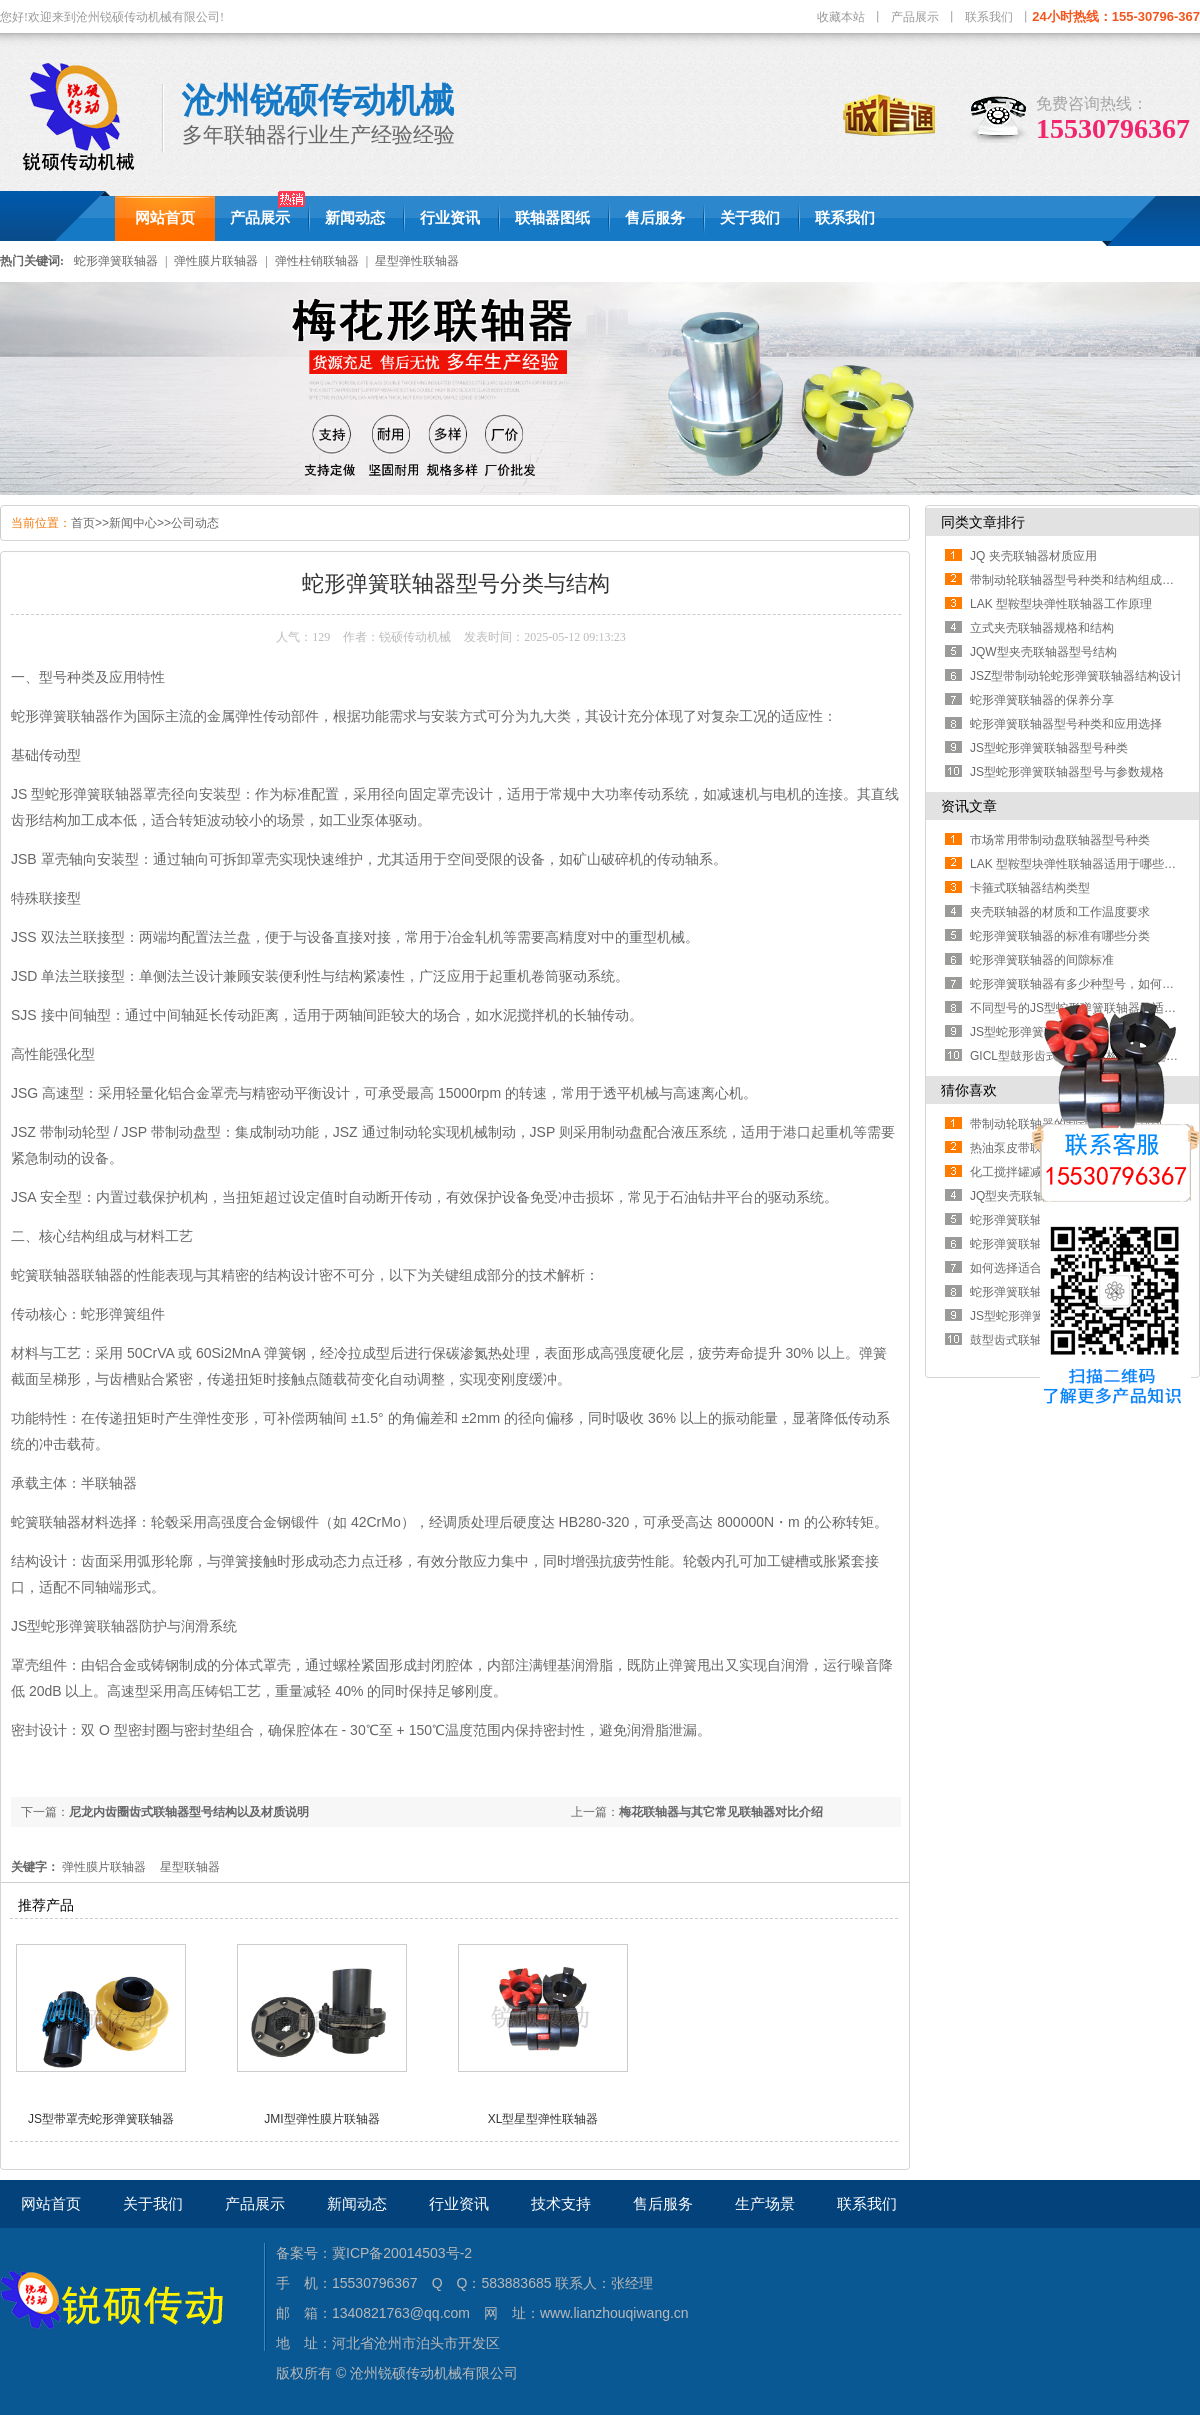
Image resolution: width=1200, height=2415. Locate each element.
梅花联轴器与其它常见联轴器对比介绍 (721, 1812)
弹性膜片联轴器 (216, 261)
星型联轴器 (190, 1867)
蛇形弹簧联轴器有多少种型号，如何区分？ (1084, 984)
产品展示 (915, 17)
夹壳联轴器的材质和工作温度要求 (1060, 912)
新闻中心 (133, 523)
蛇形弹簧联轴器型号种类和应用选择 (1066, 724)
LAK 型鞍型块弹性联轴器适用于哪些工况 (1079, 864)
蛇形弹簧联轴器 (116, 261)
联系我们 (989, 17)
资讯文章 (969, 806)
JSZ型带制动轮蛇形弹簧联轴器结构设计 (1076, 676)
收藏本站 (841, 17)
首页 (83, 523)
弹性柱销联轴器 (317, 261)
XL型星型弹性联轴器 (543, 2119)
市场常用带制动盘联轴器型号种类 (1060, 840)
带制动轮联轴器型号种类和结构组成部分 (1078, 580)
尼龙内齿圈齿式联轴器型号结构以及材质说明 (189, 1812)
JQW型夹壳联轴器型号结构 (1043, 652)
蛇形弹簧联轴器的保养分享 (1042, 700)
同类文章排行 (983, 522)
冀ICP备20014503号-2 (402, 2253)
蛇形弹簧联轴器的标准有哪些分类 (1060, 936)
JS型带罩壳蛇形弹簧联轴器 (101, 2119)
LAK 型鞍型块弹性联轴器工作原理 (1061, 604)
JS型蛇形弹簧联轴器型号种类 (1049, 748)
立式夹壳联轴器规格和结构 (1042, 628)
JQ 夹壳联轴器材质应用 (1033, 556)
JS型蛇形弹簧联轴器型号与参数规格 (1067, 772)
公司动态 (195, 523)
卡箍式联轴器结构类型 (1030, 888)
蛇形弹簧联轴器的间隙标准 (1042, 960)
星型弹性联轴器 (417, 261)
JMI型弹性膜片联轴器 (321, 2119)
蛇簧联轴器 (46, 1522)
